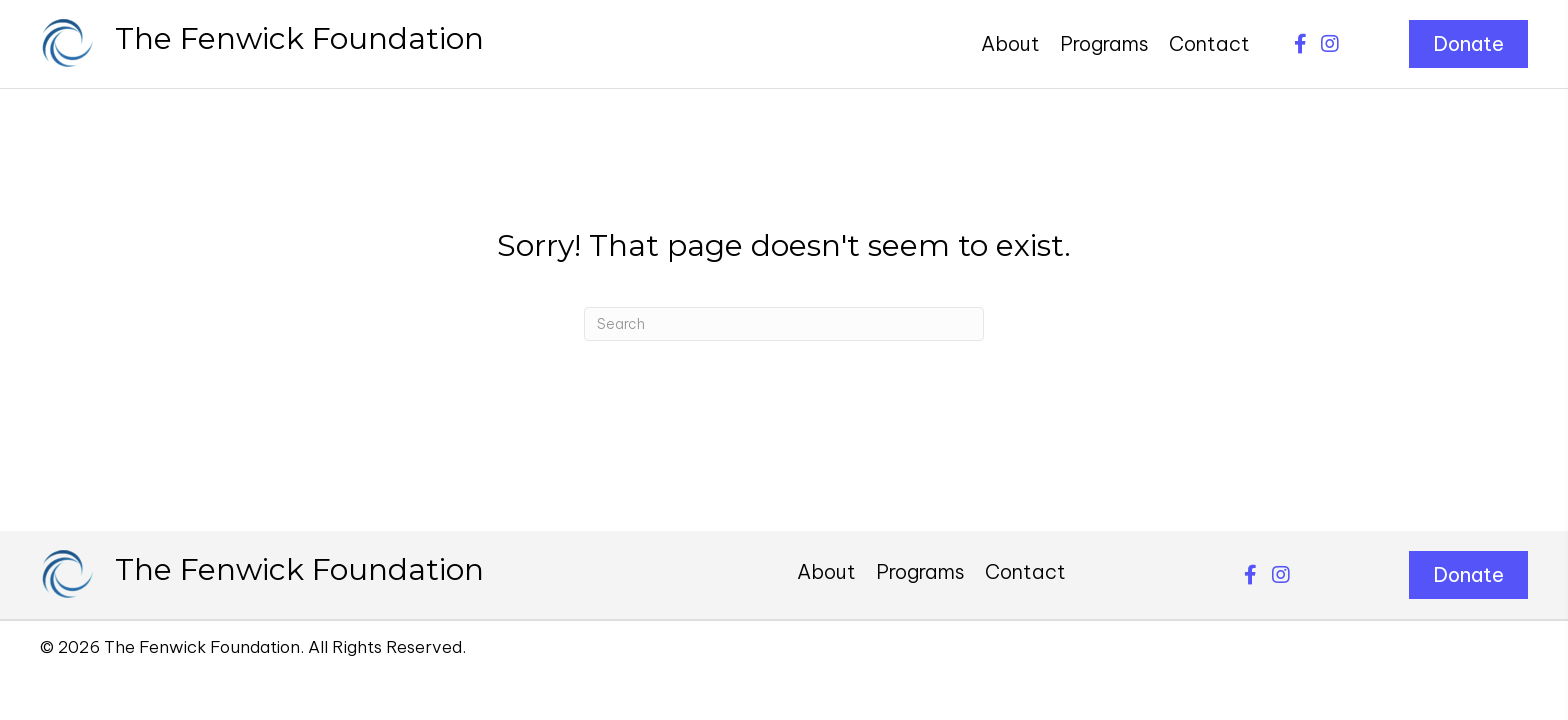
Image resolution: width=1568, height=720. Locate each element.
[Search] (784, 324)
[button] (1300, 44)
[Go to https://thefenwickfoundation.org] (262, 44)
